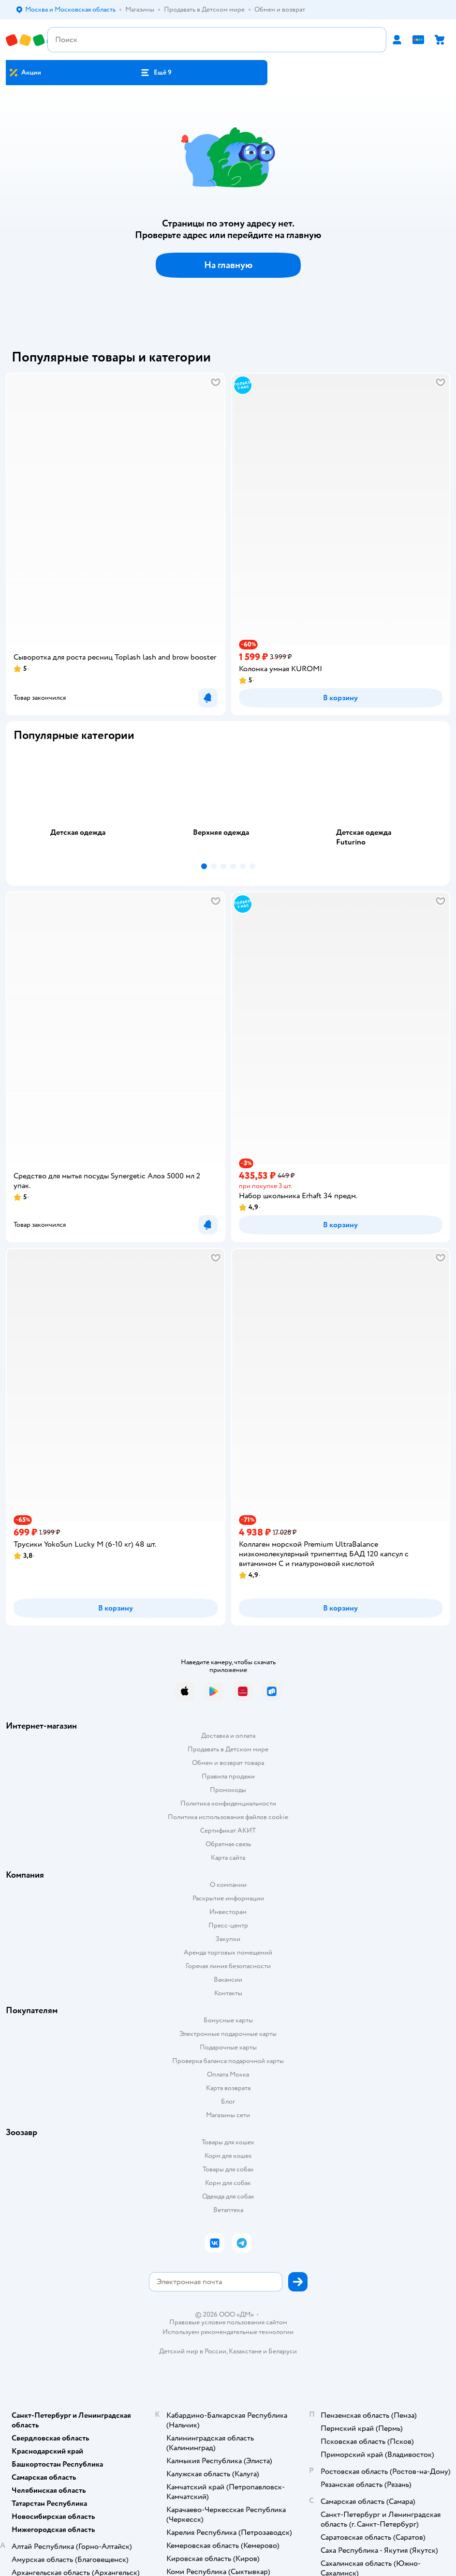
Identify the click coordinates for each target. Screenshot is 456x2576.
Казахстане (245, 2351)
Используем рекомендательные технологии (228, 2332)
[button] (156, 72)
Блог (228, 2101)
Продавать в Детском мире (228, 1749)
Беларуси (282, 2351)
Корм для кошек (228, 2156)
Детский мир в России (192, 2351)
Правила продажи (228, 1776)
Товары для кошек (228, 2142)
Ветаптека (228, 2210)
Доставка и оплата (228, 1736)
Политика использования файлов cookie (228, 1817)
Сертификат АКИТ (228, 1830)
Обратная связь (228, 1844)
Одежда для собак (228, 2196)
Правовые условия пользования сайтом (228, 2322)
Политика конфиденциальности (228, 1803)
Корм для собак (228, 2183)
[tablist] (228, 804)
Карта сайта (228, 1857)
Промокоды (228, 1790)
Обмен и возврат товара (228, 1763)
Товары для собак (228, 2169)
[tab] (85, 804)
